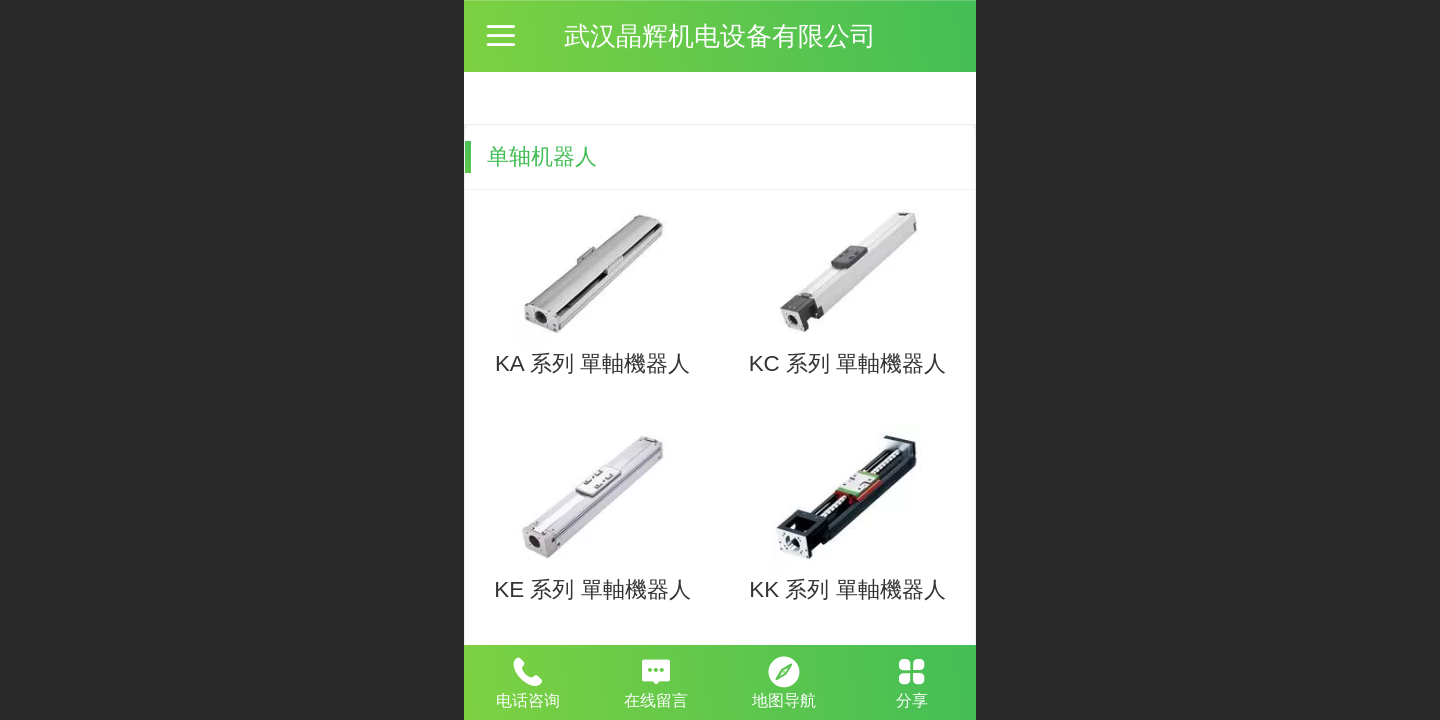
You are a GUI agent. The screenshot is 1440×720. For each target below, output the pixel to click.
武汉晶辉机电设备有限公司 (720, 36)
